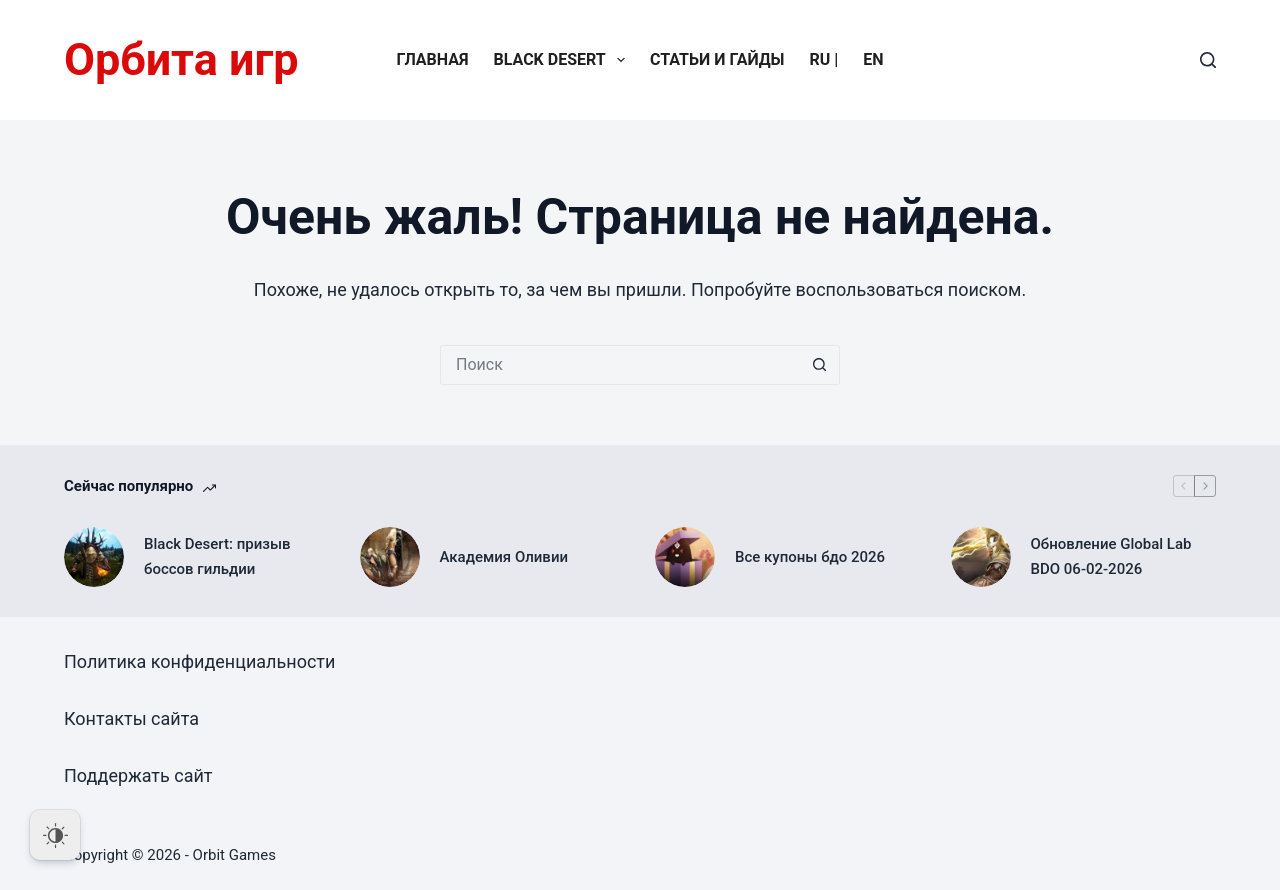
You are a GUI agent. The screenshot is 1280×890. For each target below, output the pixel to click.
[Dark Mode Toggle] (55, 835)
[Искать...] (620, 365)
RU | (824, 59)
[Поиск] (1208, 60)
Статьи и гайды (717, 59)
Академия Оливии (504, 557)
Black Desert (563, 60)
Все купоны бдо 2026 (810, 557)
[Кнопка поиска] (820, 365)
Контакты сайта (131, 718)
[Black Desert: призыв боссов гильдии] (94, 557)
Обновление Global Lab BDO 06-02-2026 (1111, 556)
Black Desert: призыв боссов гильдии (217, 556)
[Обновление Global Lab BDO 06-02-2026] (981, 557)
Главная (432, 59)
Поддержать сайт (138, 775)
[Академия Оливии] (390, 557)
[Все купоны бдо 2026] (685, 557)
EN (873, 59)
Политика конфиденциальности (199, 661)
